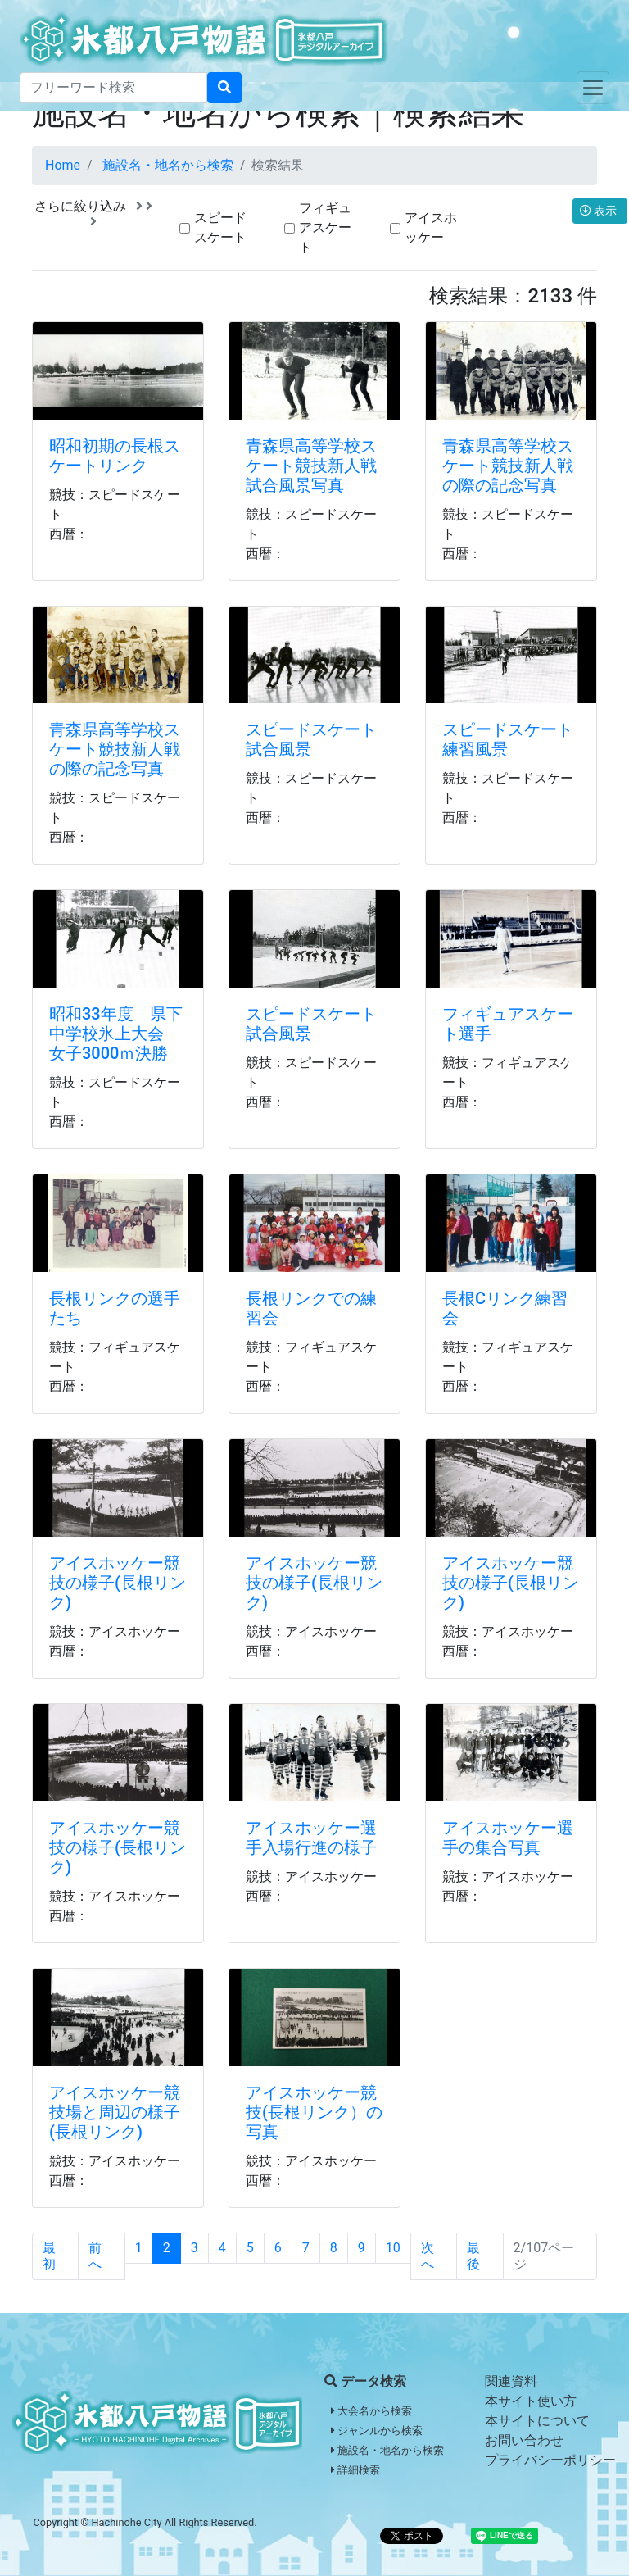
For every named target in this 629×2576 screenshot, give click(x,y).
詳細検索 (355, 2470)
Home (62, 165)
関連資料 (511, 2381)
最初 (49, 2256)
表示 (600, 210)
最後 (473, 2256)
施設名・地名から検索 (167, 165)
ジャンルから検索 (377, 2430)
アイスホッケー (431, 227)
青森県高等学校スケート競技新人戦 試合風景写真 (319, 465)
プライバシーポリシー (550, 2460)
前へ (95, 2256)
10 (393, 2248)
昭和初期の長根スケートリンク (114, 455)
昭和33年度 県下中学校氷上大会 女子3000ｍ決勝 (116, 1033)
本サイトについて (537, 2420)
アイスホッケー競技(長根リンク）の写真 (314, 2112)
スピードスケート (220, 227)
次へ (427, 2256)
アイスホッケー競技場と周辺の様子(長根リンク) (114, 2112)
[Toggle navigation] (593, 87)
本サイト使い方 (531, 2401)
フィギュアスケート (325, 227)
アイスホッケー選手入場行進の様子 (311, 1837)
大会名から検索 (371, 2411)
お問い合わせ (524, 2440)
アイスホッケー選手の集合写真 (507, 1837)
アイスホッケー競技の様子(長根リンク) (117, 1582)
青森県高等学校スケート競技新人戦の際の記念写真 (507, 465)
